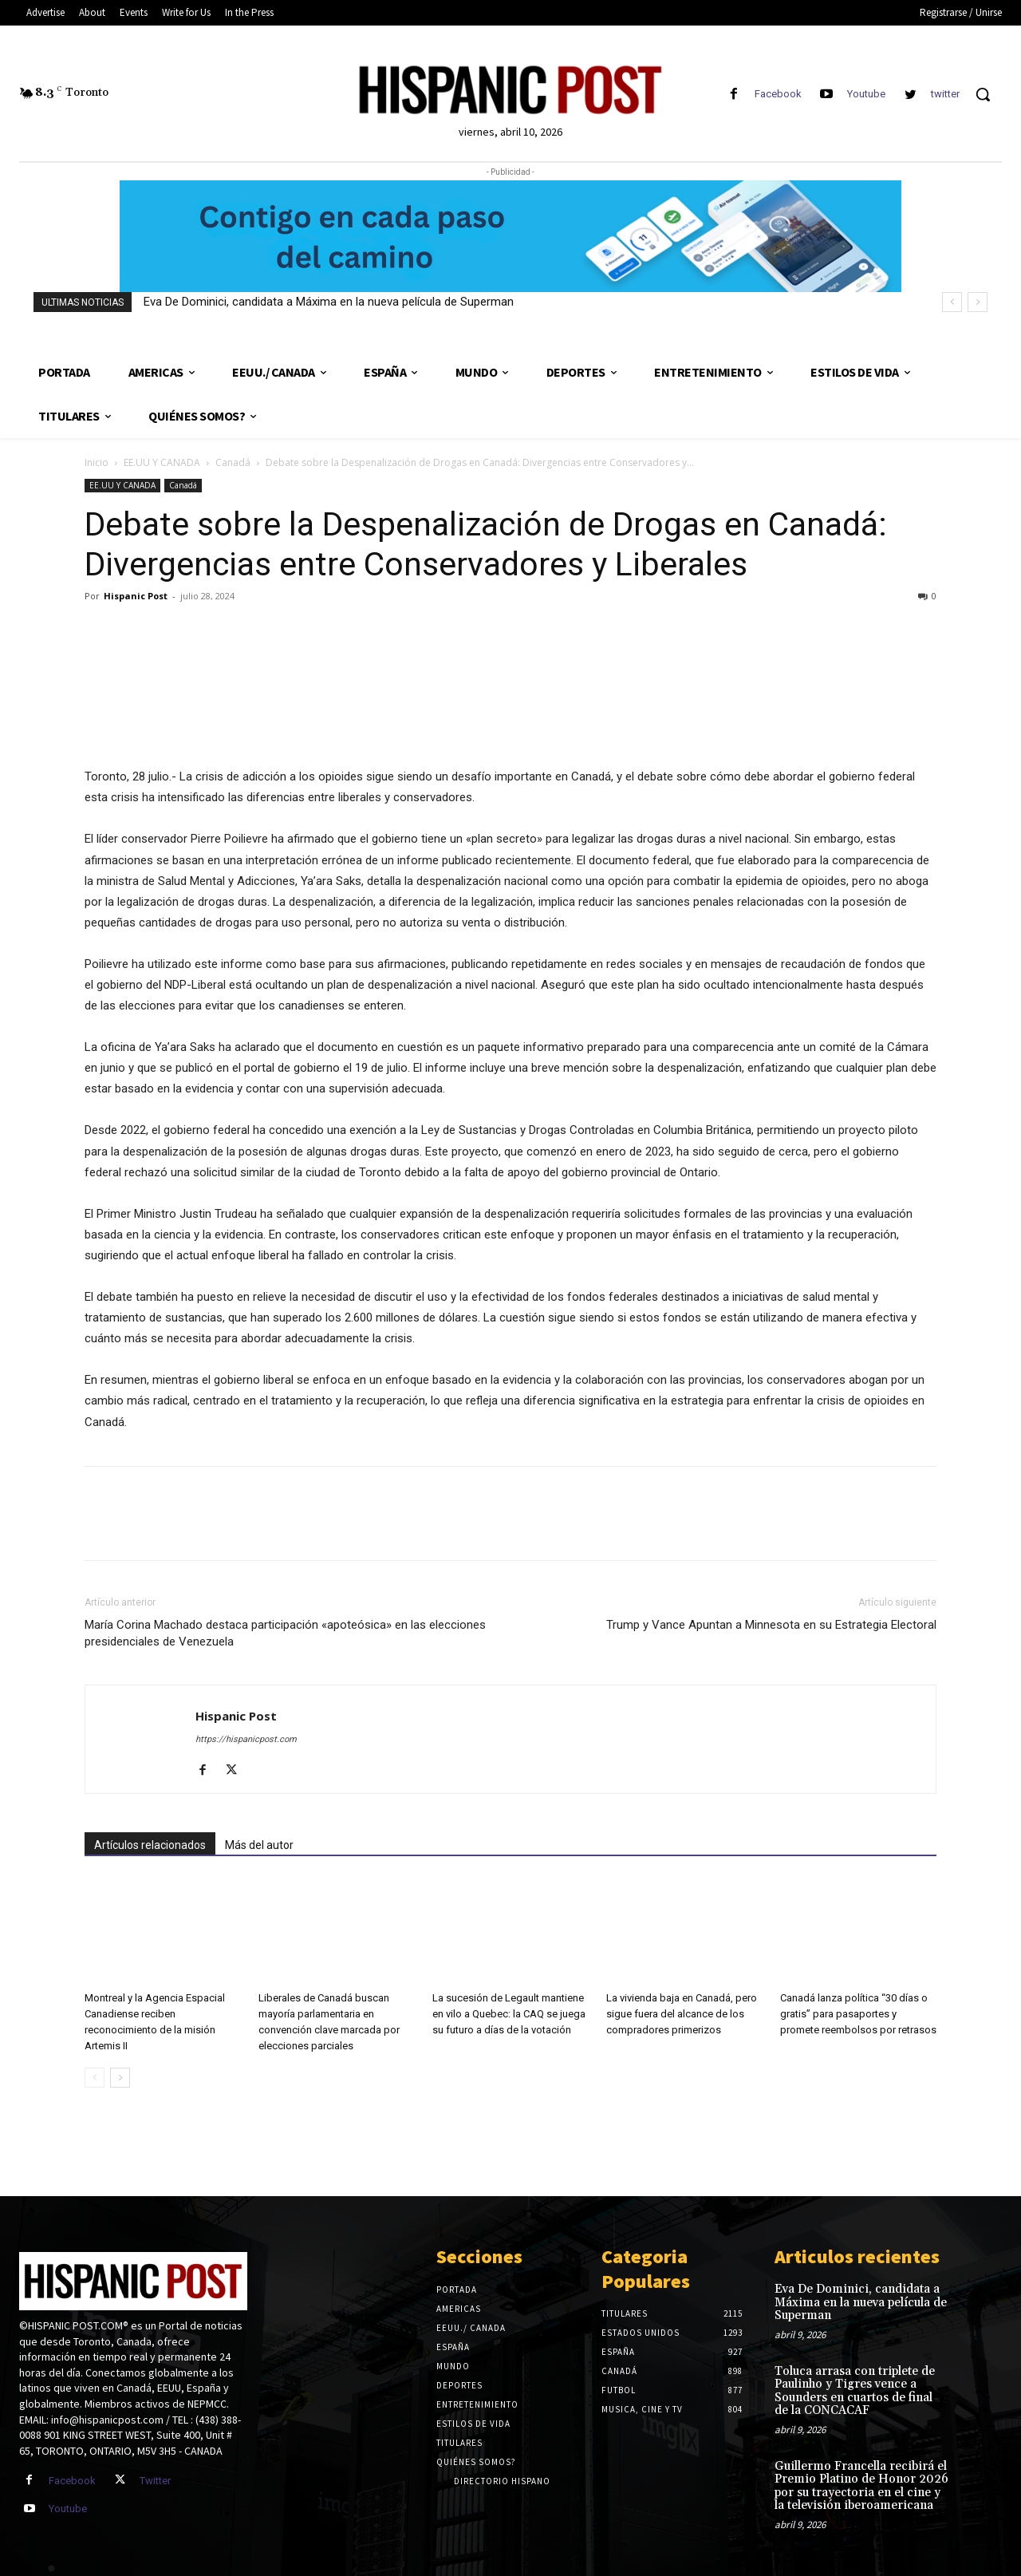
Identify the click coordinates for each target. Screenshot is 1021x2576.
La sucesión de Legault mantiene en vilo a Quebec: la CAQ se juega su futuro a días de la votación (508, 2014)
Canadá (232, 462)
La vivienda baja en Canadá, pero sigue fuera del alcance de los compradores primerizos (681, 2014)
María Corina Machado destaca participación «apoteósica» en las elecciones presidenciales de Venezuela (285, 1633)
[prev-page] (94, 2078)
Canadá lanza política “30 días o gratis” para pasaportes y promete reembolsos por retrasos (858, 2014)
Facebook (778, 94)
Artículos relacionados (150, 1845)
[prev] (952, 302)
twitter (945, 94)
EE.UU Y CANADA (162, 462)
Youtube (866, 94)
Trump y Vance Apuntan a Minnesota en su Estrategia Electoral (771, 1625)
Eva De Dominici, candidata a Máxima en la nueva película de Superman (329, 301)
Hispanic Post (136, 596)
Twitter (155, 2481)
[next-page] (120, 2078)
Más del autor (259, 1845)
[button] (983, 94)
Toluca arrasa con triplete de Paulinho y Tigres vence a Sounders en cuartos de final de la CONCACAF (855, 2391)
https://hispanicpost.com (246, 1739)
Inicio (96, 462)
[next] (977, 302)
